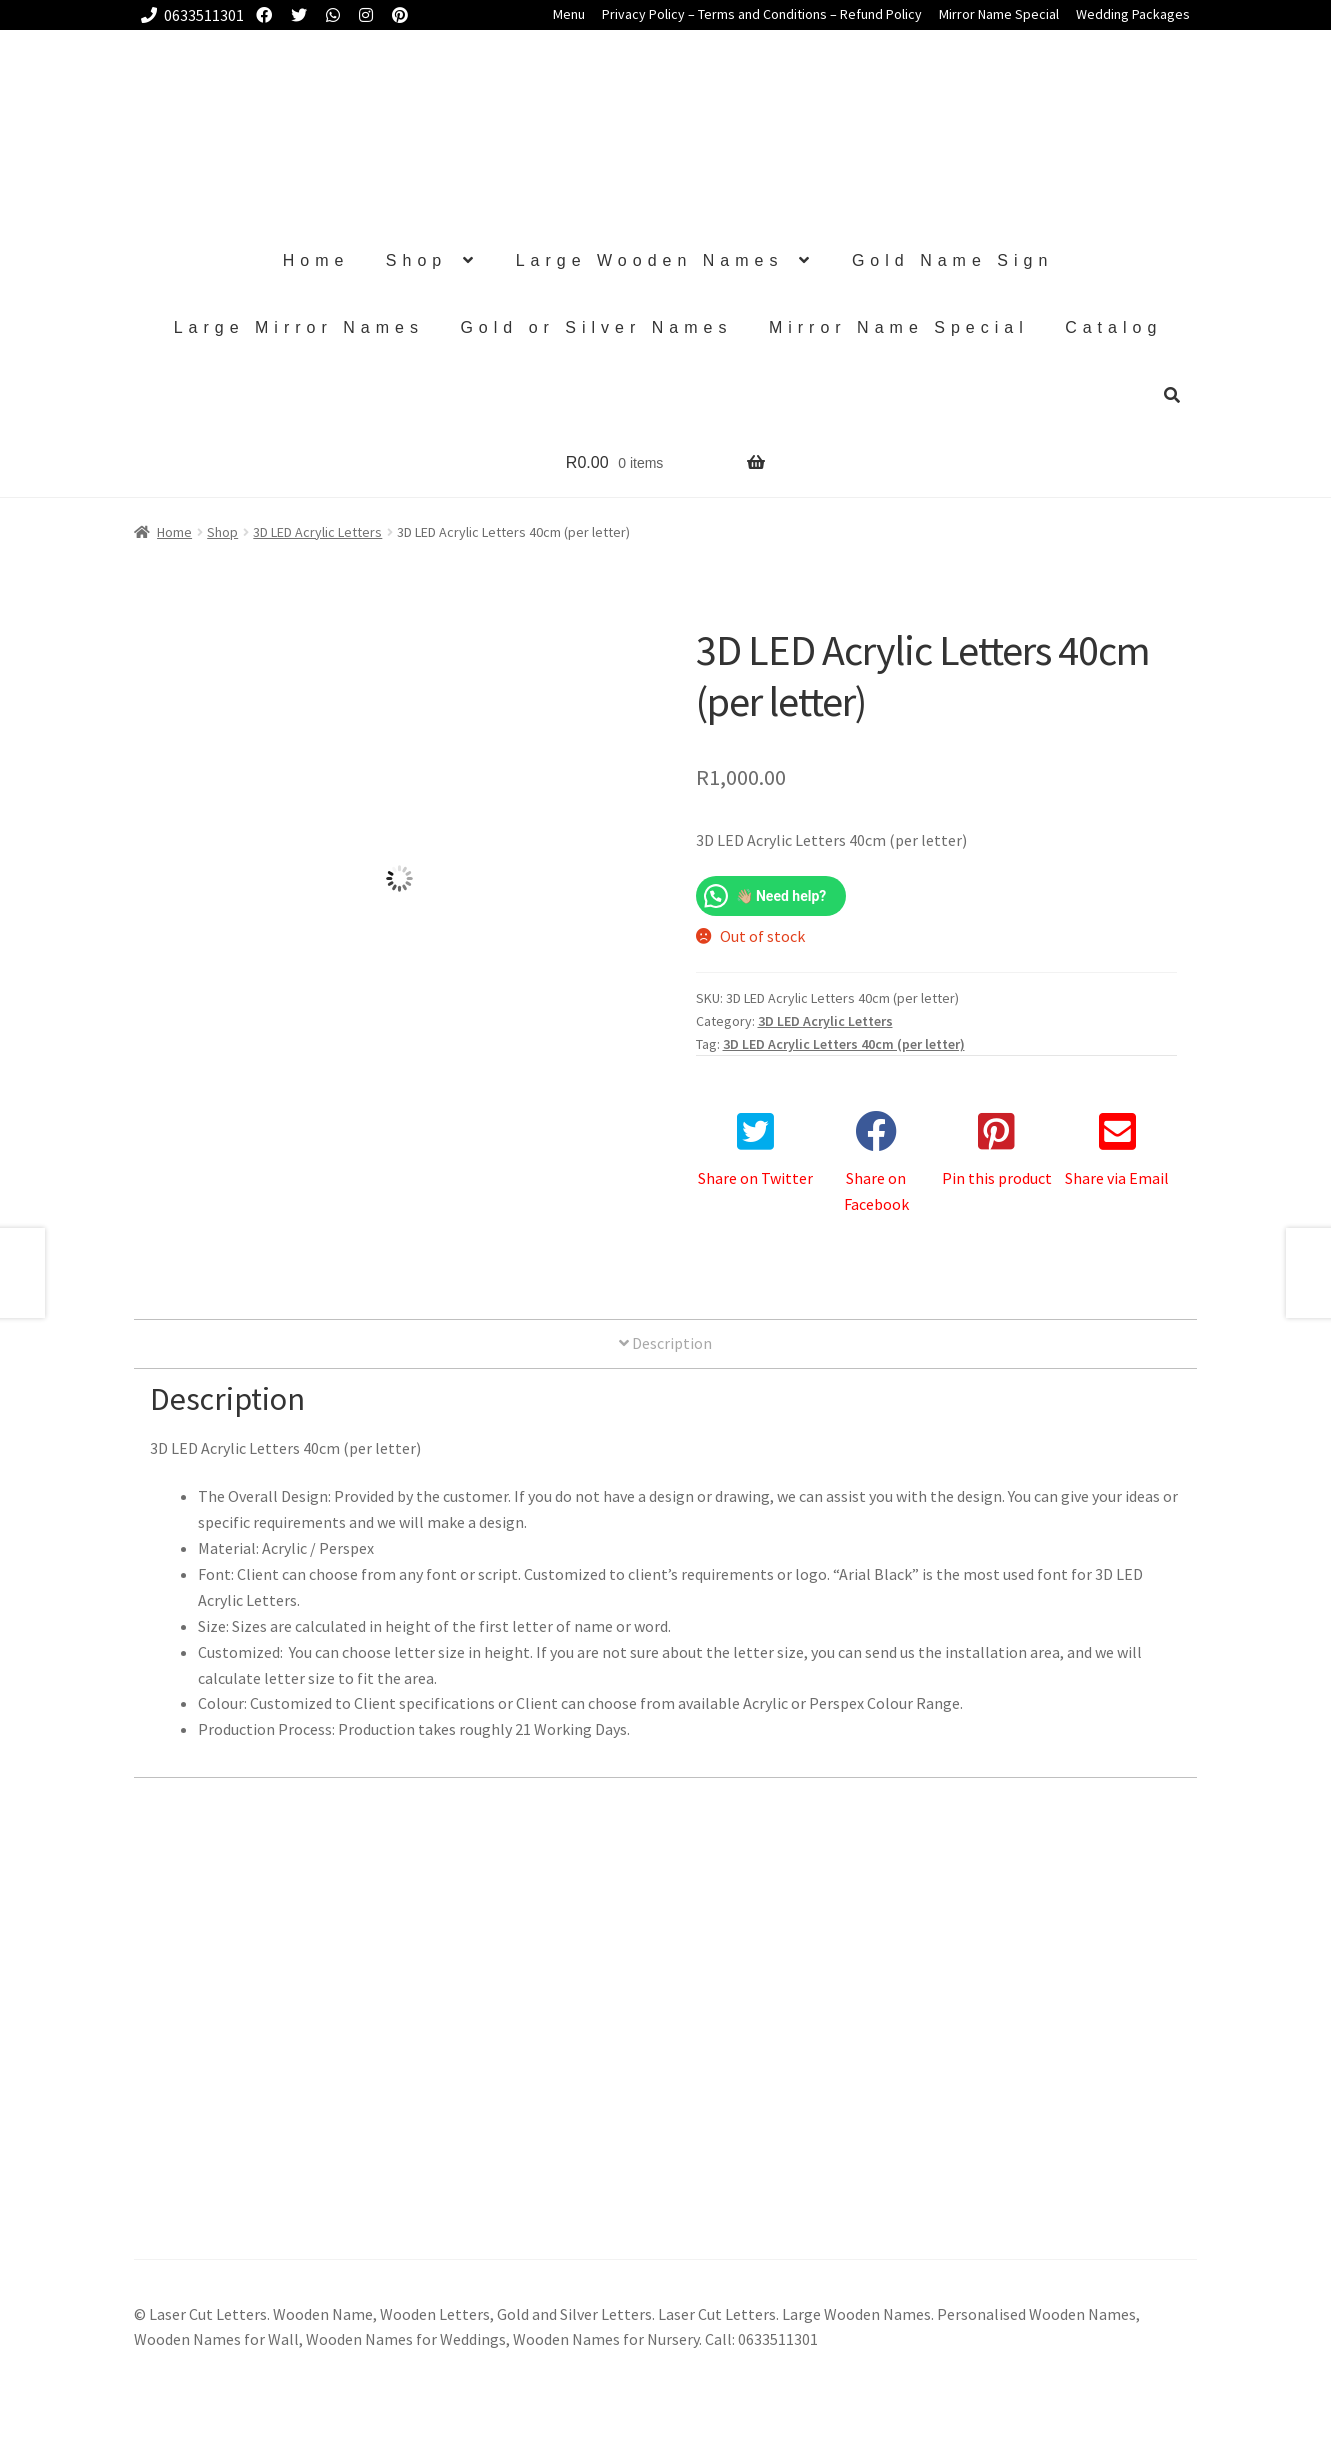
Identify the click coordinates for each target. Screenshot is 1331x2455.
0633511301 (189, 15)
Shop (416, 260)
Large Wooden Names (650, 260)
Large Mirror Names (299, 327)
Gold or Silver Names (596, 327)
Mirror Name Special (999, 14)
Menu (569, 14)
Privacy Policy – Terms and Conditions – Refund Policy (762, 14)
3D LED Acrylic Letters (317, 532)
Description (665, 1343)
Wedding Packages (1133, 14)
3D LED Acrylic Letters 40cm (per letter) (844, 1044)
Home (316, 260)
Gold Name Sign (952, 260)
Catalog (1113, 327)
